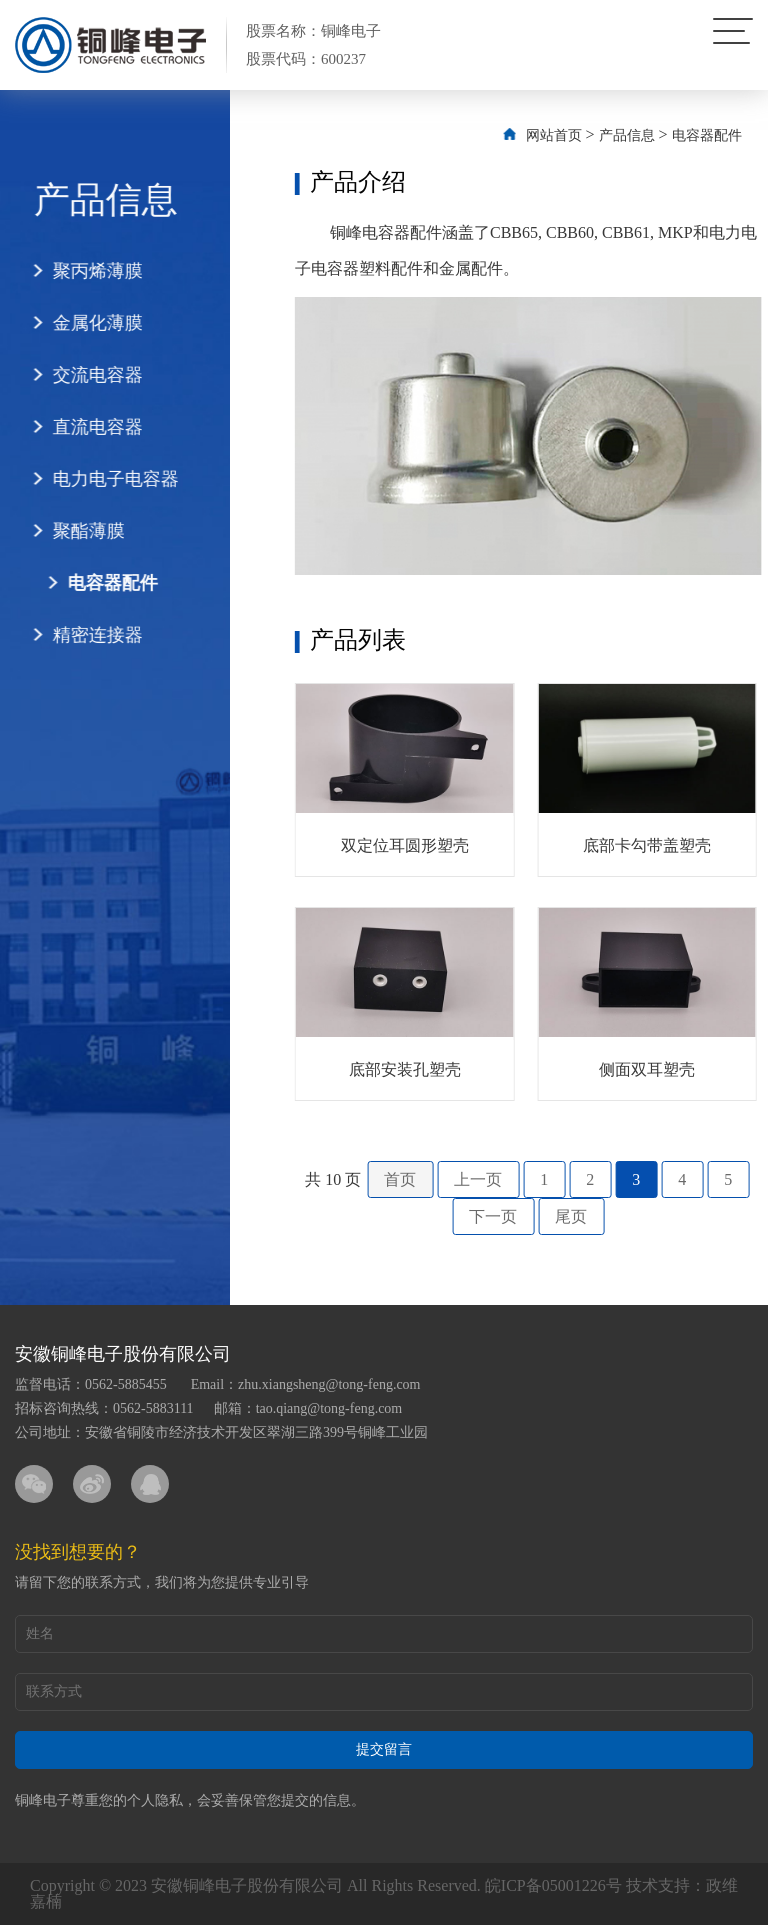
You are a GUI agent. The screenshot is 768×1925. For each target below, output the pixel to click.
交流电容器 (82, 375)
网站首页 (588, 135)
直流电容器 (82, 427)
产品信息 (661, 135)
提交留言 (384, 1749)
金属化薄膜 (82, 323)
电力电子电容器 (100, 479)
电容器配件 (97, 583)
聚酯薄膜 (73, 531)
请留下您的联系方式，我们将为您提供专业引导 (162, 1582)
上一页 (513, 1179)
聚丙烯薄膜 (82, 271)
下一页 (528, 1216)
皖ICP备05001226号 (553, 1885)
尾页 (606, 1216)
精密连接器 (82, 635)
